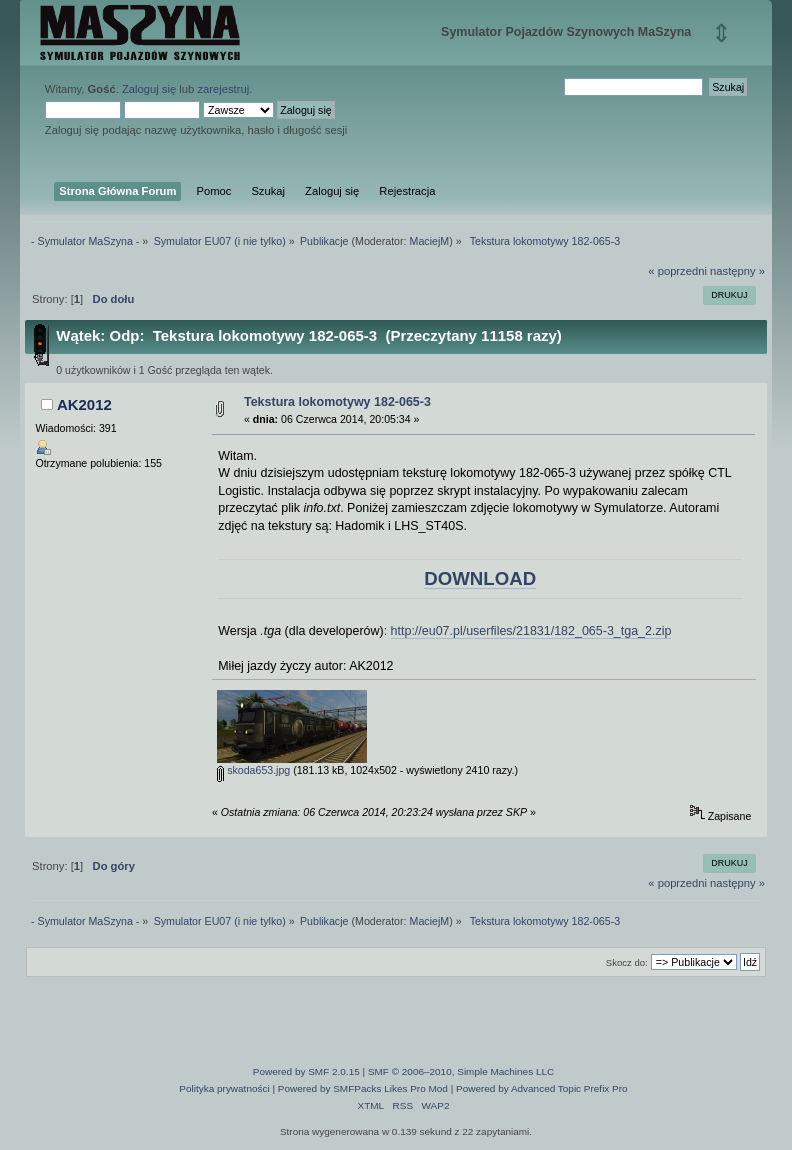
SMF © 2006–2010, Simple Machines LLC (461, 1071)
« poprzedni (677, 271)
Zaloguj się (149, 89)
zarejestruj (223, 89)
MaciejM (430, 241)
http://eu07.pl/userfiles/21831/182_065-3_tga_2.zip (531, 631)
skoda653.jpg (253, 770)
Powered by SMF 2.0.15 (306, 1071)
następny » (737, 271)
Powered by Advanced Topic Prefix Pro (542, 1088)
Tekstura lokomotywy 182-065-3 (337, 402)
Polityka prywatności (224, 1088)
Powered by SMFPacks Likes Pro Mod (363, 1088)
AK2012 (84, 404)
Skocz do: (627, 962)
